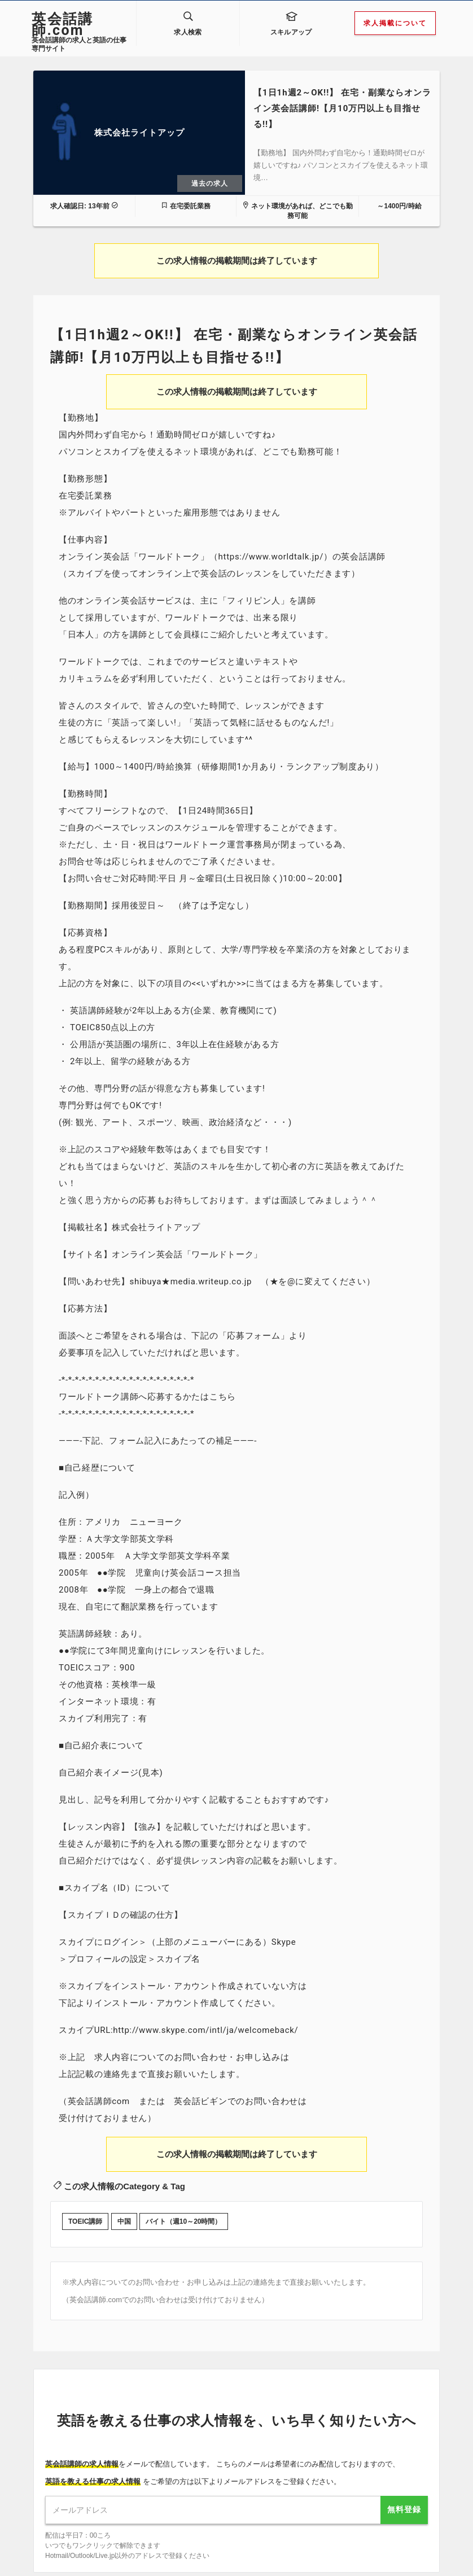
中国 (124, 2211)
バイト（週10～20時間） (184, 2211)
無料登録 (404, 2498)
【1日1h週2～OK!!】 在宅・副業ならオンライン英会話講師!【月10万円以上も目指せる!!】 (342, 98)
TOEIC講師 (85, 2211)
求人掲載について (395, 23)
